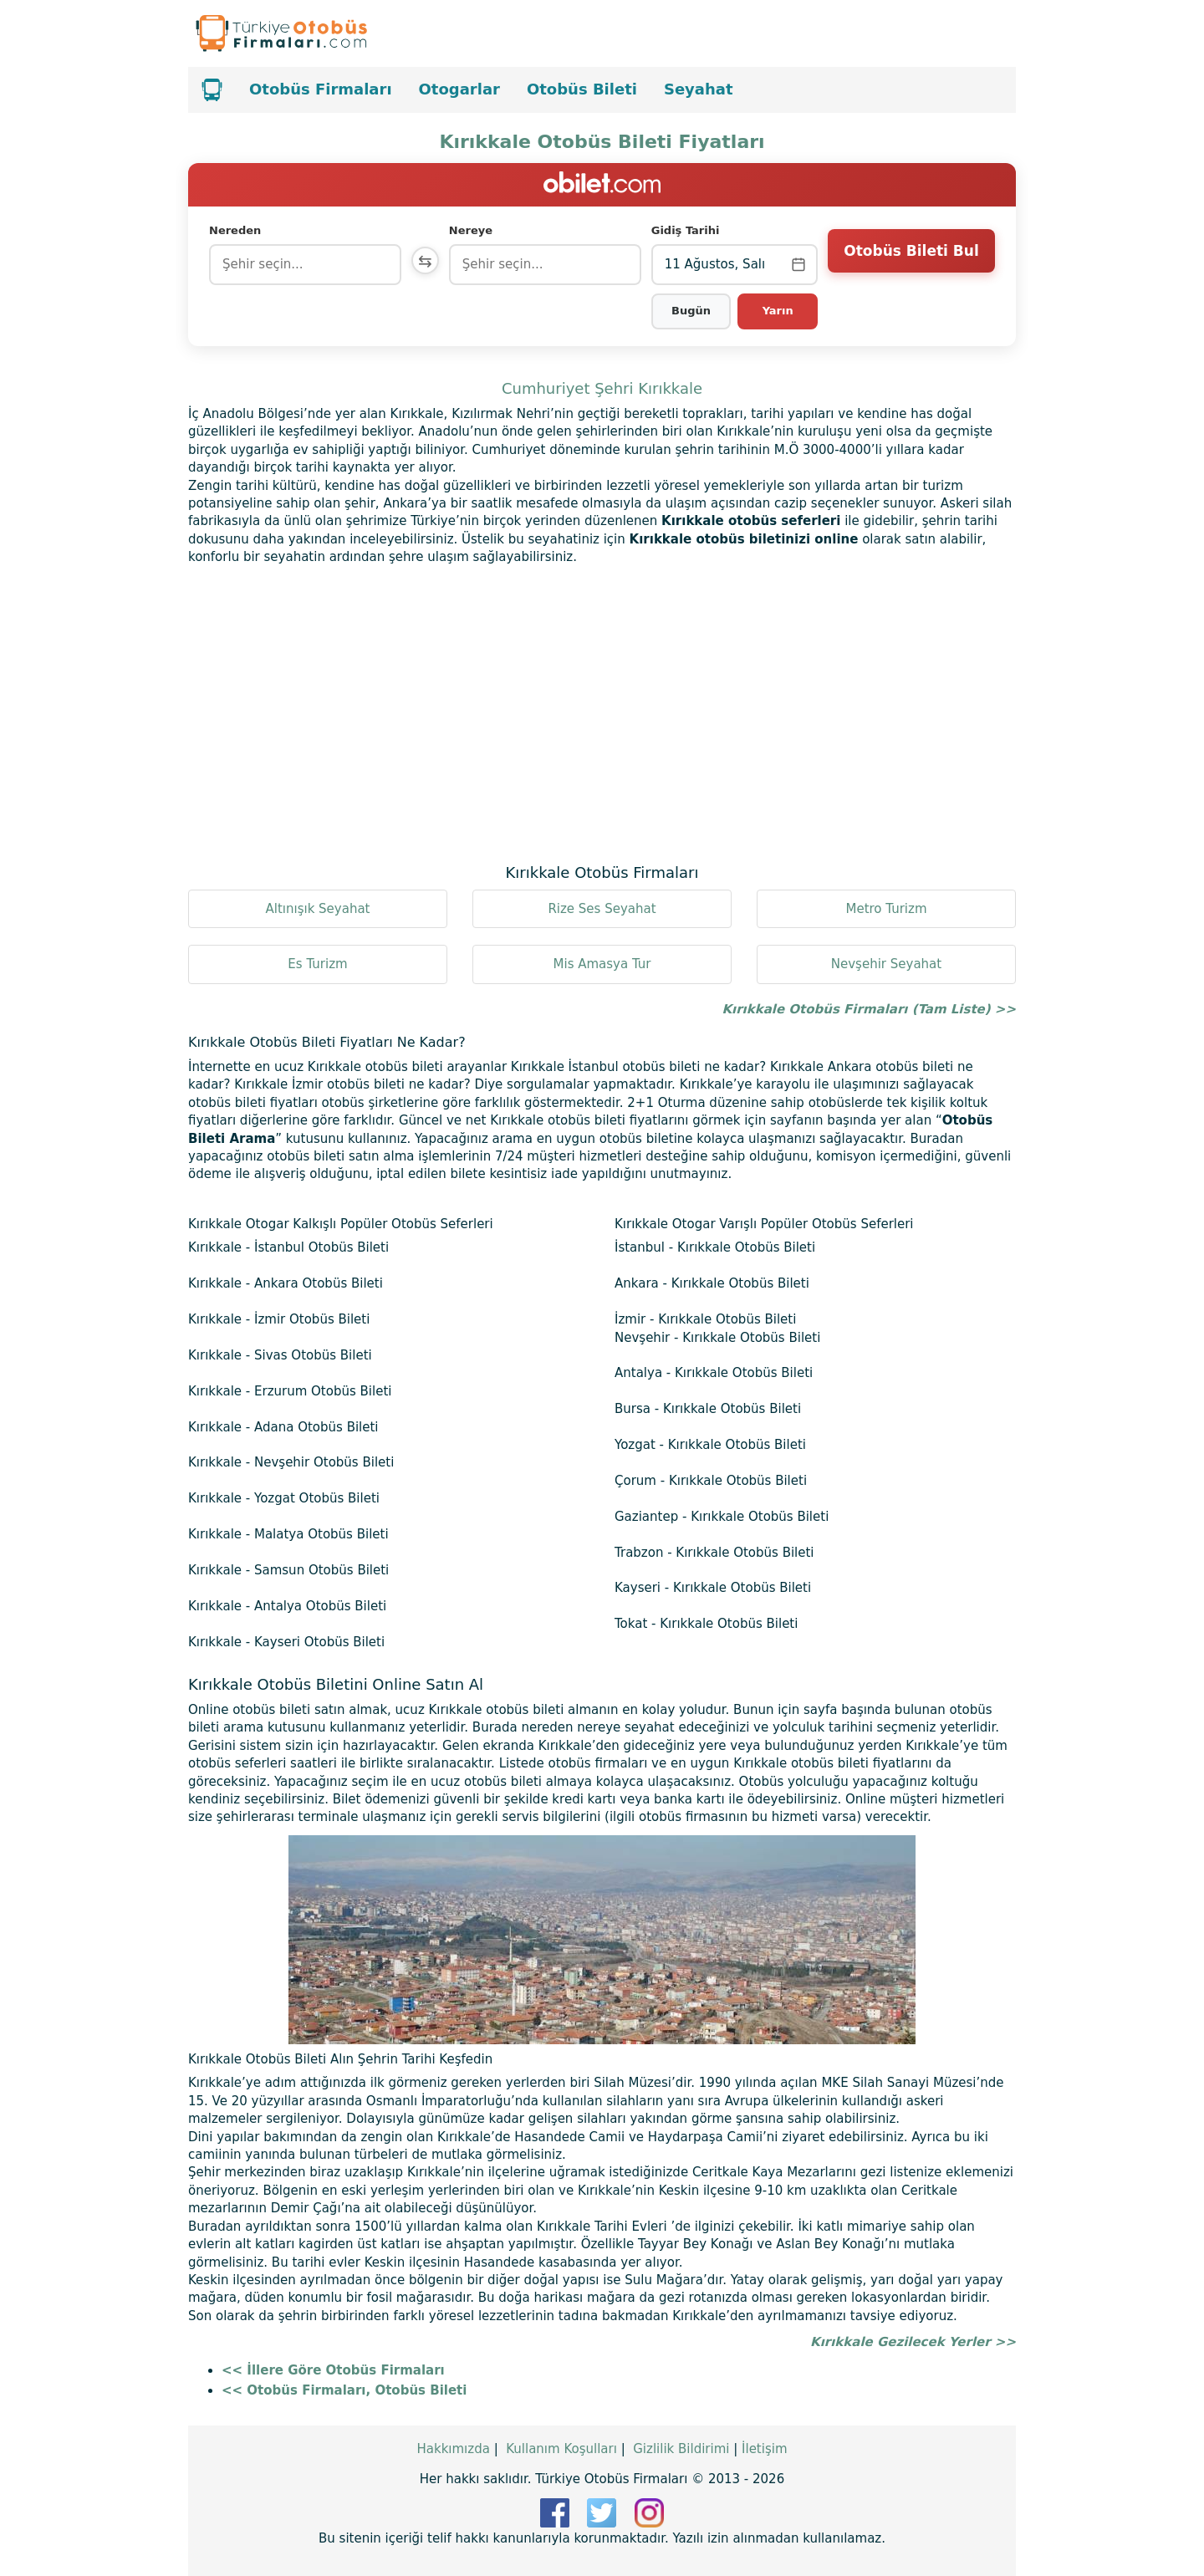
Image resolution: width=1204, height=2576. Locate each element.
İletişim (764, 2448)
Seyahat (698, 89)
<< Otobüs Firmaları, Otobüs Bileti (344, 2390)
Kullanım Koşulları (561, 2448)
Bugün (692, 310)
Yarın (778, 310)
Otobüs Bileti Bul (911, 263)
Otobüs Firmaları (320, 89)
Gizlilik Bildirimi (681, 2448)
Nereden (235, 230)
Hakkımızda (452, 2448)
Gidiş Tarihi (687, 230)
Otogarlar (459, 89)
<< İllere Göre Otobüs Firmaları (333, 2370)
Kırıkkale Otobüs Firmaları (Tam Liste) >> (869, 1009)
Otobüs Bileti (582, 89)
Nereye (474, 230)
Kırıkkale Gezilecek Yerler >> (913, 2341)
